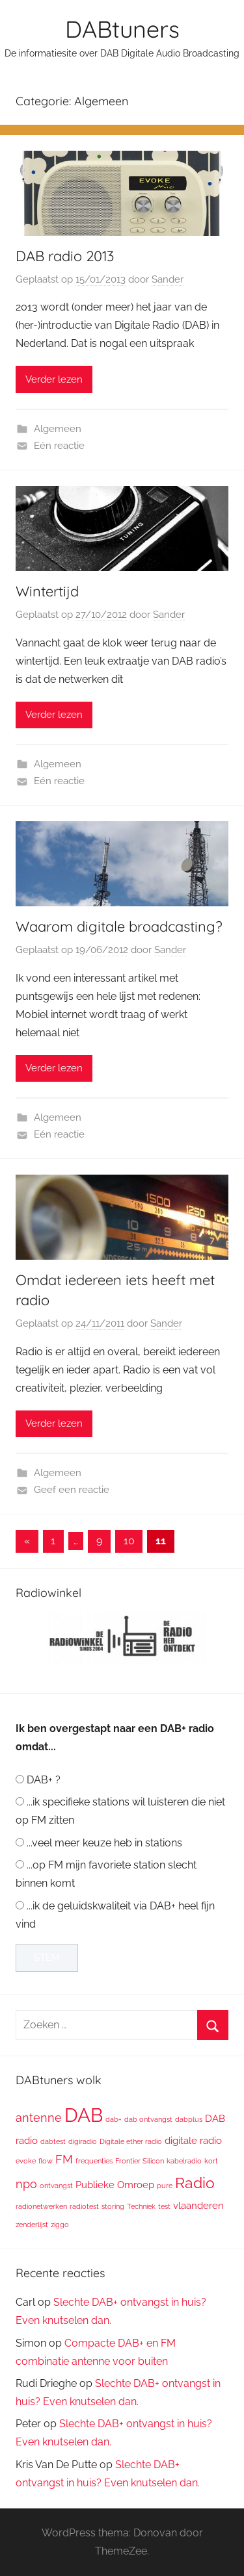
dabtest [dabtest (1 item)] (53, 2141)
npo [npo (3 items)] (26, 2184)
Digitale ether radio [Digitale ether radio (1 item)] (131, 2141)
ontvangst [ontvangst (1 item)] (56, 2185)
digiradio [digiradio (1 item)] (82, 2141)
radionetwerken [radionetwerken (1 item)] (41, 2206)
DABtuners (122, 29)
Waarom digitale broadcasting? (119, 926)
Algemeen (57, 429)
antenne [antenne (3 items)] (39, 2117)
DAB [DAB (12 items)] (83, 2115)
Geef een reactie (71, 1490)
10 (129, 1541)
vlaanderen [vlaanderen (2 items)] (198, 2205)
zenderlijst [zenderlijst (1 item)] (32, 2224)
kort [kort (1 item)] (211, 2161)
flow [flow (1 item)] (45, 2161)
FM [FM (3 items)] (64, 2159)
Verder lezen (54, 379)
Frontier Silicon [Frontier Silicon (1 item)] (139, 2161)
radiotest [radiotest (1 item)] (84, 2206)
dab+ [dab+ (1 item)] (113, 2119)
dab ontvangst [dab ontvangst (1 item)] (148, 2119)
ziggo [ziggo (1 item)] (60, 2224)
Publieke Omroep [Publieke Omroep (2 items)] (114, 2184)
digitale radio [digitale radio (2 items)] (193, 2140)
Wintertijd (47, 591)
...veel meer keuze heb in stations (104, 1843)
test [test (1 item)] (164, 2206)
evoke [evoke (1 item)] (26, 2161)
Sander (167, 279)
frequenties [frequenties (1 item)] (94, 2161)
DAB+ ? (44, 1780)
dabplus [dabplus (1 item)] (188, 2119)
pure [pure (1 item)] (164, 2185)
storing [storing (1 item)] (113, 2206)
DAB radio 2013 (65, 256)
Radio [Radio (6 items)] (195, 2182)
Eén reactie (59, 446)
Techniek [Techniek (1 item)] (141, 2206)
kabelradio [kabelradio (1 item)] (184, 2161)
